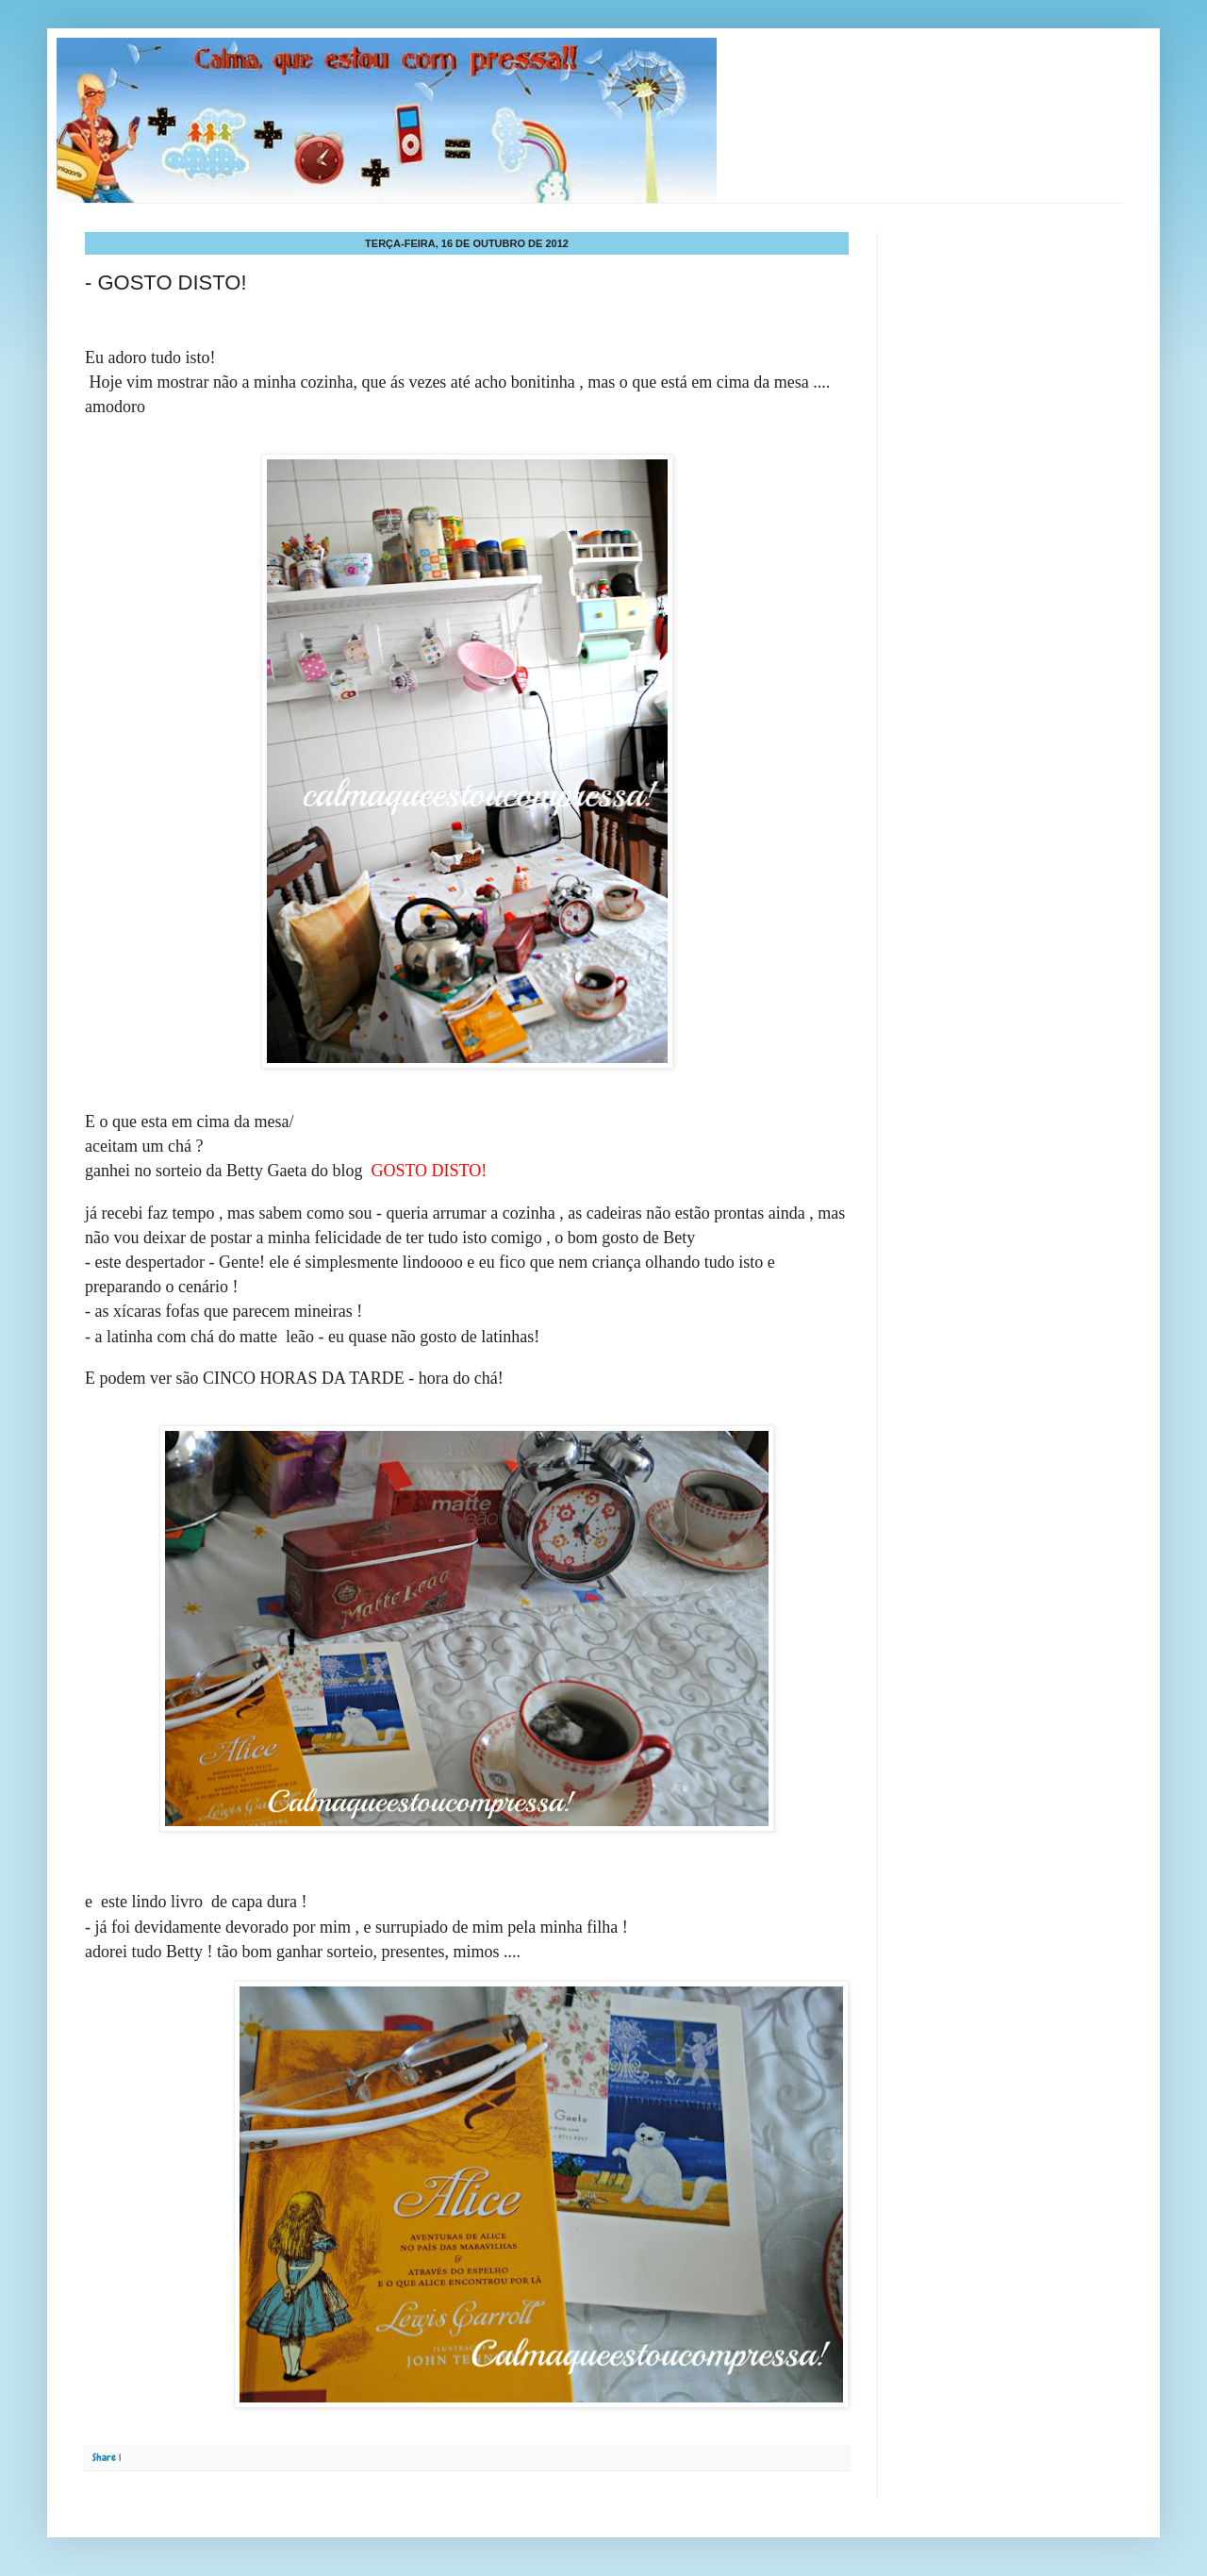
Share (104, 2457)
